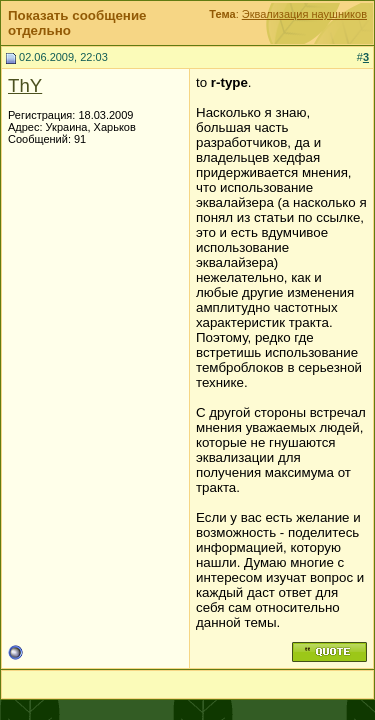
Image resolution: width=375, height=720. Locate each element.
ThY (25, 85)
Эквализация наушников (304, 14)
